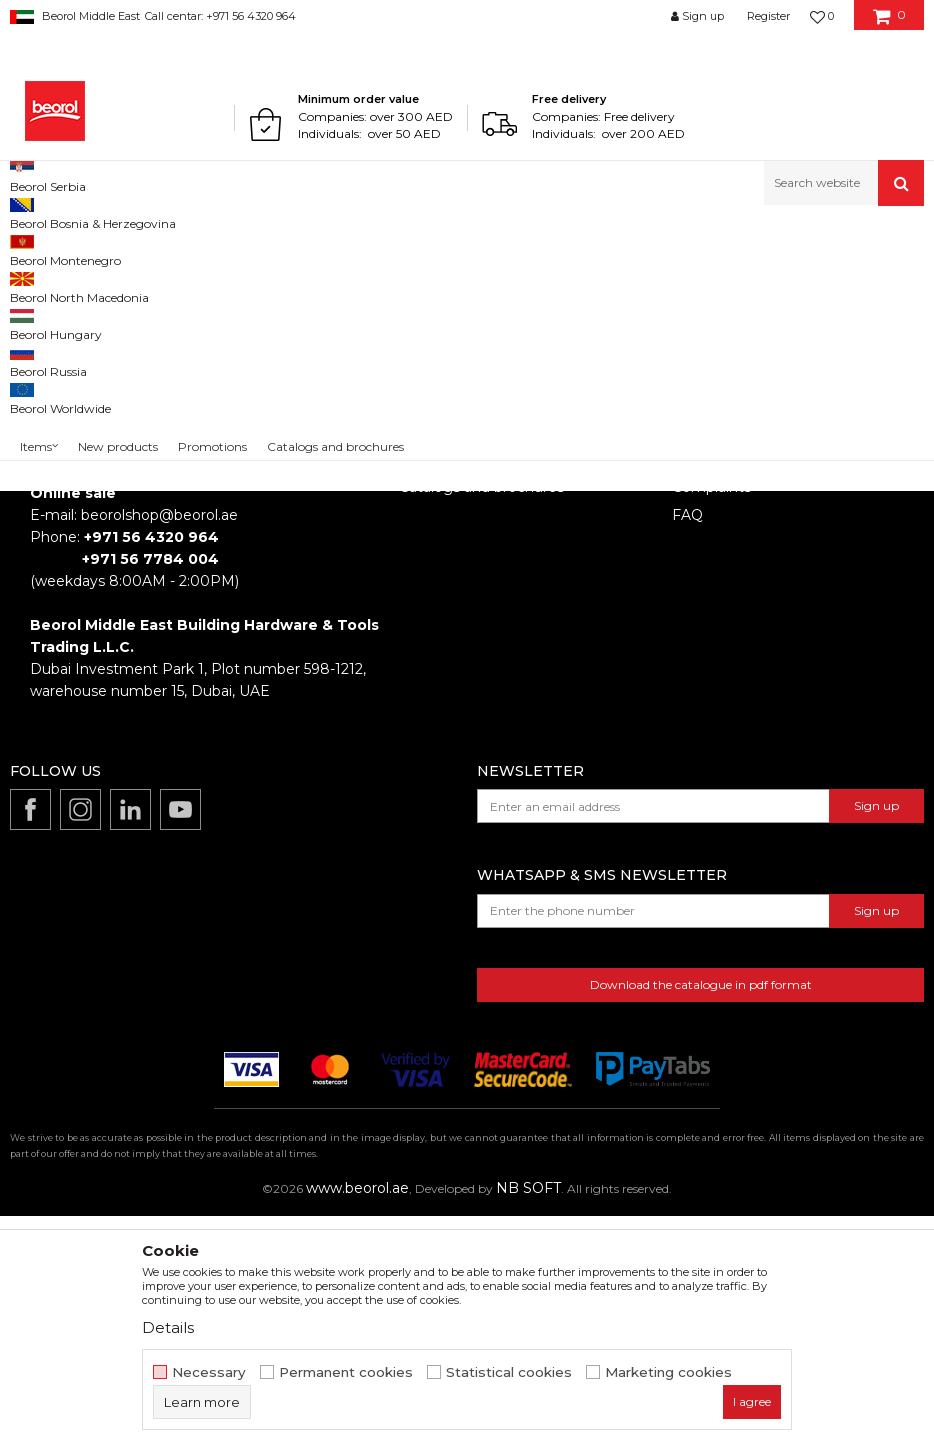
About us (430, 639)
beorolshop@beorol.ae (159, 751)
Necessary (209, 1372)
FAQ (687, 751)
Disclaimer (708, 667)
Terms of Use (718, 639)
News (419, 667)
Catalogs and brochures (481, 723)
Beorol (28, 248)
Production (438, 695)
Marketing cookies (668, 1372)
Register (768, 16)
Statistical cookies (509, 1372)
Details (168, 1327)
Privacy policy (719, 695)
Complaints (711, 723)
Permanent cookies (346, 1372)
